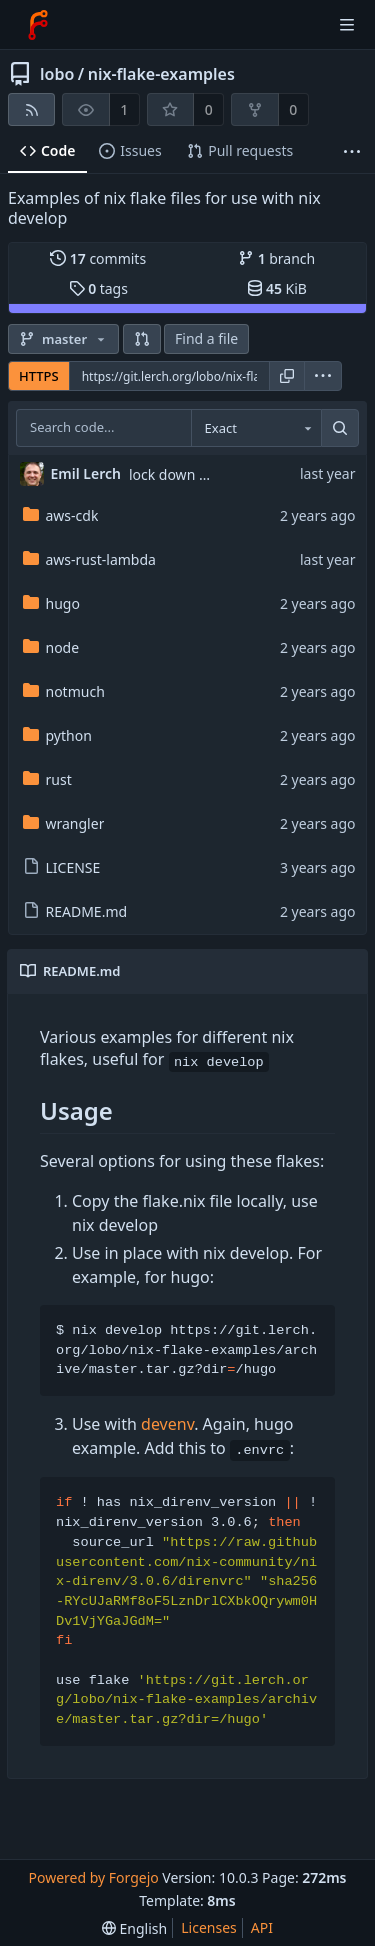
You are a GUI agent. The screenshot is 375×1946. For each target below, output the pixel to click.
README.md (75, 911)
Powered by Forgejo (93, 1877)
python (57, 735)
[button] (142, 339)
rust (47, 779)
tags (98, 288)
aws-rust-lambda (89, 559)
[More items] (352, 151)
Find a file (206, 338)
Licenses (209, 1927)
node (51, 647)
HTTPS (39, 376)
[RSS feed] (31, 109)
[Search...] (340, 428)
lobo (57, 74)
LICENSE (62, 867)
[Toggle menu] (347, 25)
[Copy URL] (287, 376)
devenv (167, 1424)
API (262, 1927)
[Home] (38, 25)
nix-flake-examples (161, 74)
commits (98, 258)
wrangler (64, 823)
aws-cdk (61, 515)
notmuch (64, 691)
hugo (51, 603)
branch (276, 258)
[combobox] (256, 428)
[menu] (323, 376)
